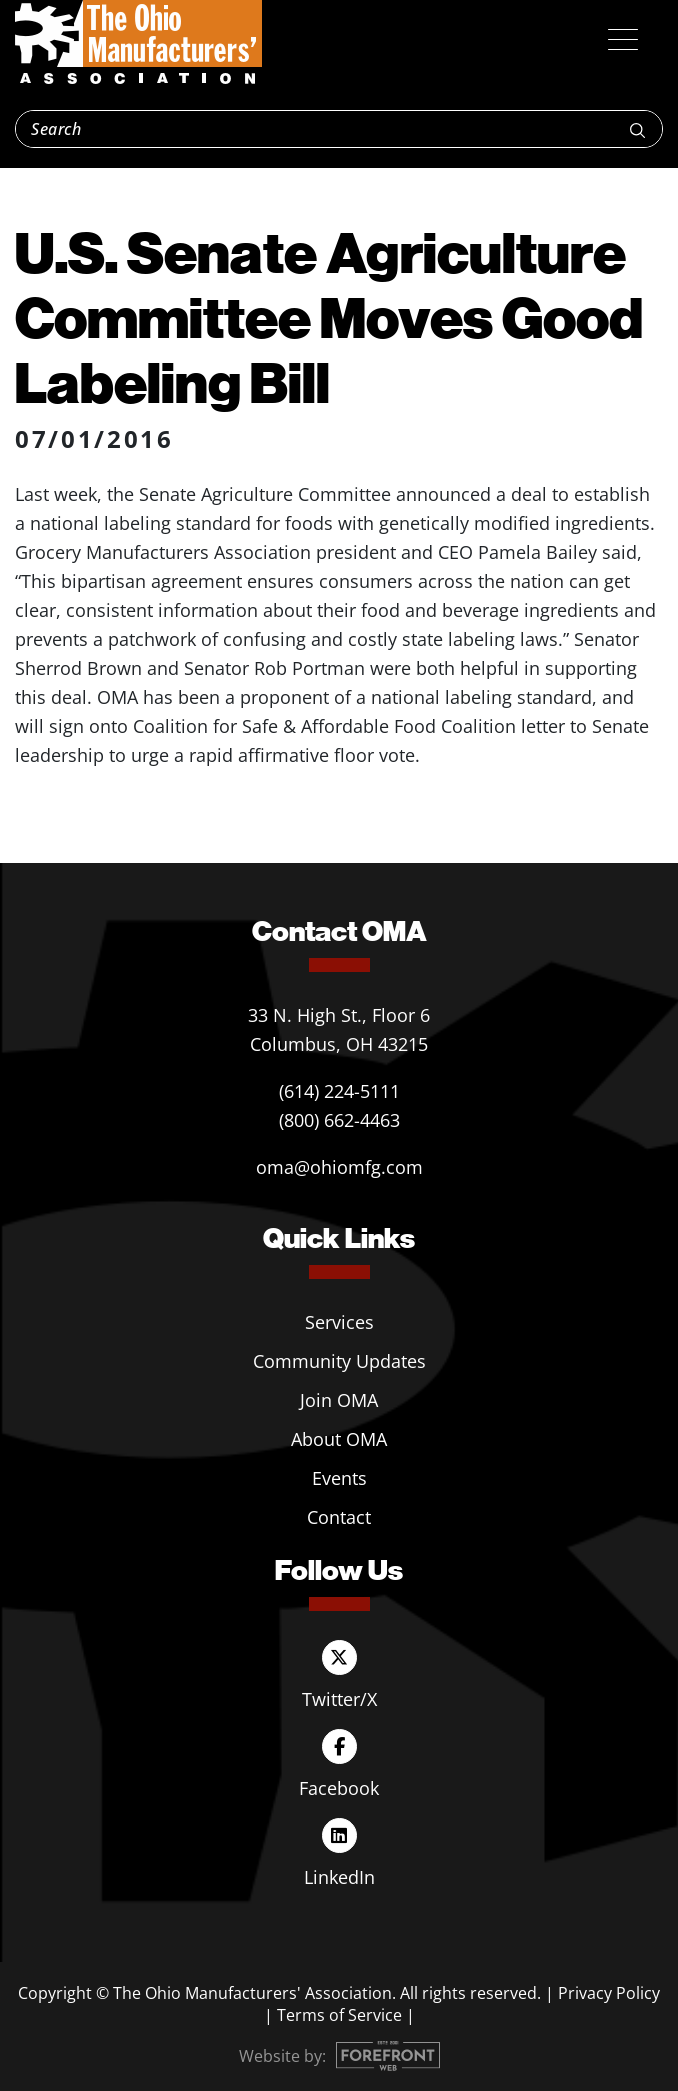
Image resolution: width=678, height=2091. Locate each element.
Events (339, 1478)
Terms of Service (339, 2015)
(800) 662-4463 (339, 1120)
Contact (339, 1517)
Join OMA (339, 1400)
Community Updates (339, 1361)
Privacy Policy (609, 1993)
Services (339, 1322)
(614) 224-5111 (339, 1091)
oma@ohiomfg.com (339, 1167)
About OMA (339, 1439)
